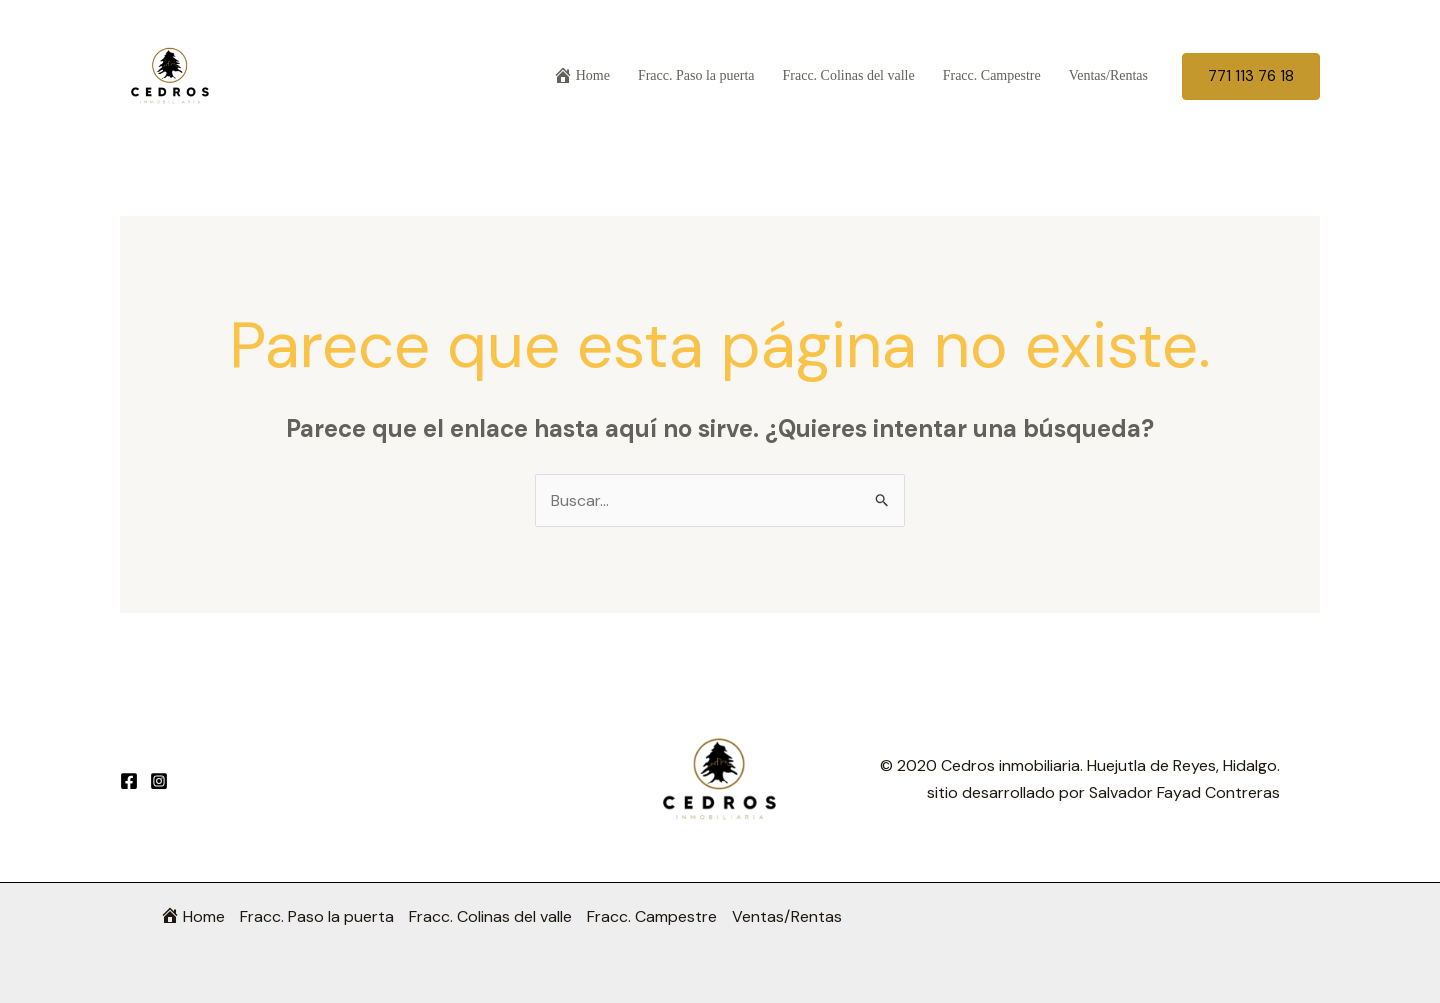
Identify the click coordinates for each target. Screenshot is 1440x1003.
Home (581, 75)
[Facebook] (129, 781)
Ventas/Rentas (1108, 75)
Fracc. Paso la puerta (696, 75)
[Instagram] (159, 781)
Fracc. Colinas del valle (849, 75)
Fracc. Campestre (992, 75)
